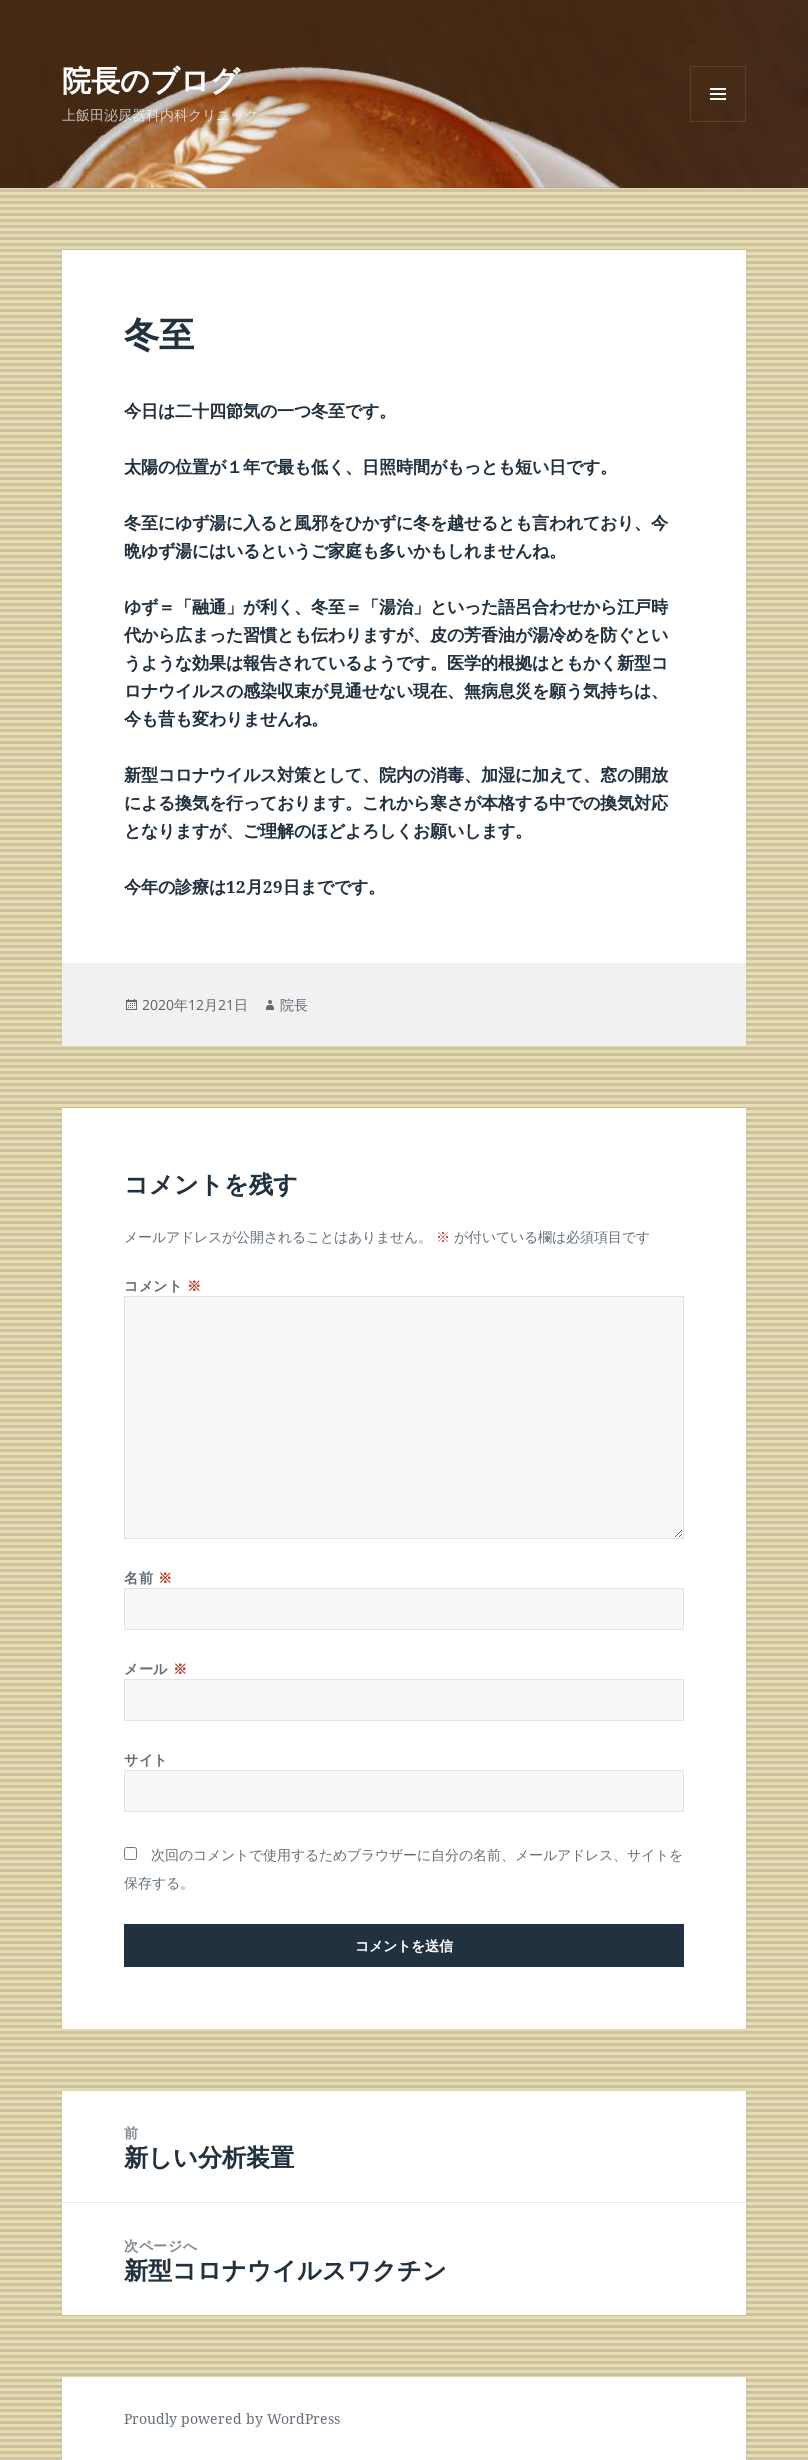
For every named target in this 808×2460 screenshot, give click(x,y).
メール (155, 1668)
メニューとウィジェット (718, 121)
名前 (148, 1577)
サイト (146, 1759)
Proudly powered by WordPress (232, 2418)
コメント (162, 1285)
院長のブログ (151, 79)
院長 (294, 1004)
